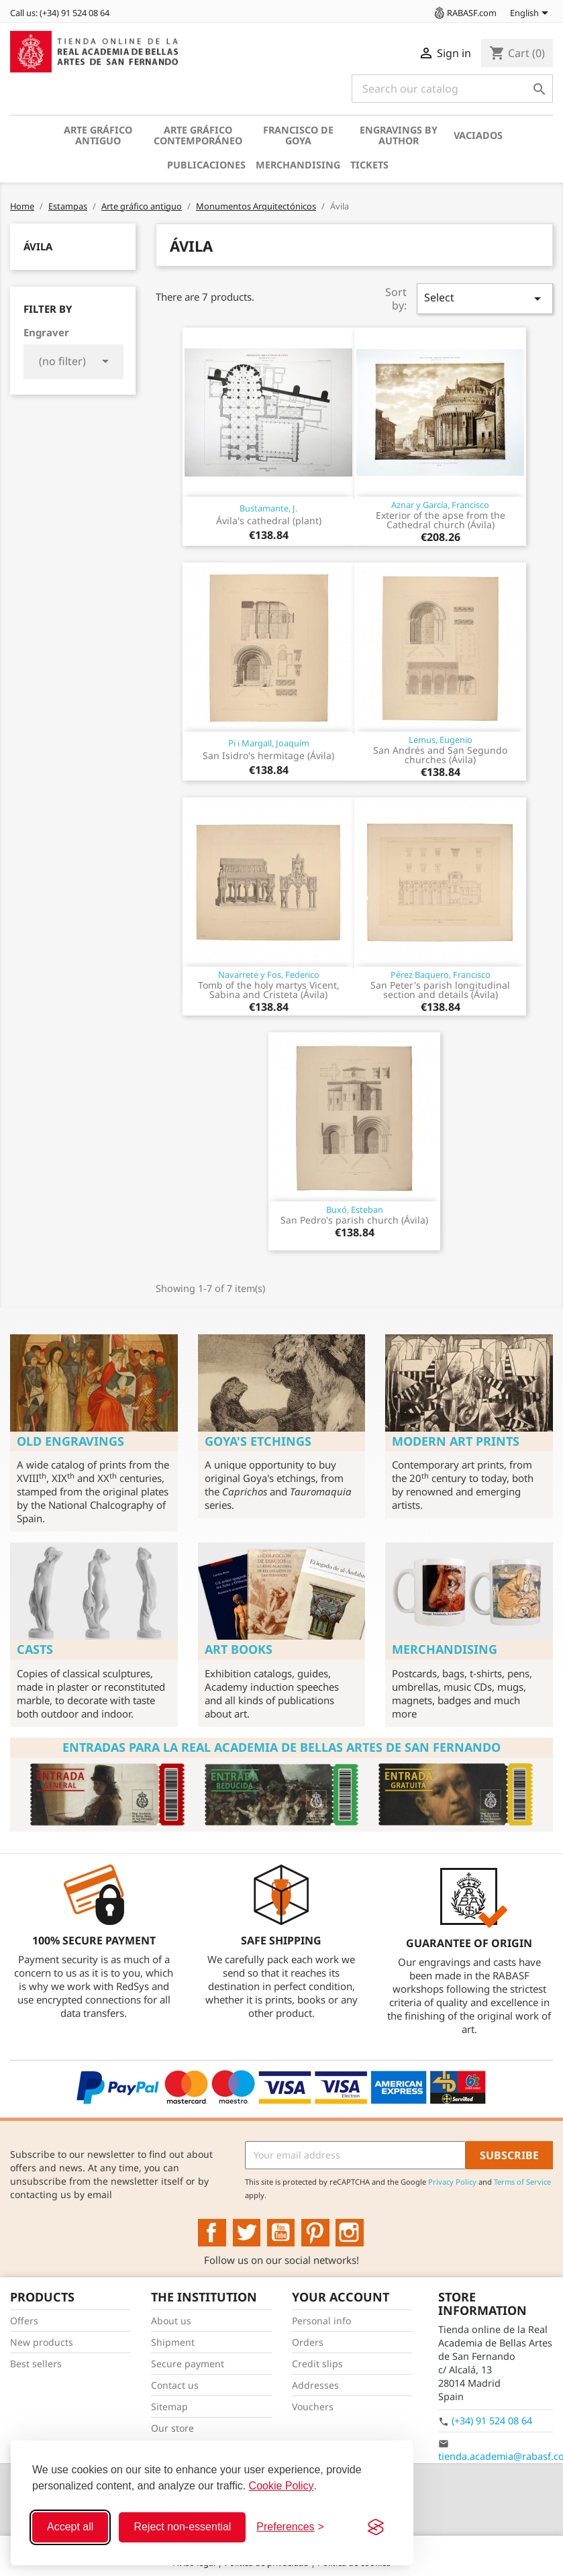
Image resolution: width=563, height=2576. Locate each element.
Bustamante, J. (268, 508)
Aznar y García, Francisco (440, 505)
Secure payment (187, 2363)
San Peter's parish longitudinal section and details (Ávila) (440, 990)
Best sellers (36, 2363)
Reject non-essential (182, 2526)
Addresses (315, 2385)
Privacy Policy (452, 2182)
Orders (307, 2342)
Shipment (173, 2342)
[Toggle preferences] (290, 2527)
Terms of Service (522, 2182)
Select (485, 298)
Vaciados (478, 135)
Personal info (321, 2320)
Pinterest (315, 2233)
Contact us (175, 2385)
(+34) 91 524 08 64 (492, 2420)
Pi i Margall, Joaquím (268, 743)
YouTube (281, 2233)
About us (171, 2320)
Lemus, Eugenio (440, 740)
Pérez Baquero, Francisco (441, 975)
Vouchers (313, 2406)
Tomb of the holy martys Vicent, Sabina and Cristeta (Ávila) (269, 990)
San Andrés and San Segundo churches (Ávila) (440, 755)
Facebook (212, 2233)
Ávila (37, 246)
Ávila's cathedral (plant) (268, 520)
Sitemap (169, 2406)
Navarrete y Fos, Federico (268, 975)
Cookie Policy (281, 2485)
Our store (172, 2428)
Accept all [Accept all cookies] (70, 2526)
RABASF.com (464, 13)
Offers (24, 2320)
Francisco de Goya (298, 135)
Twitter (247, 2233)
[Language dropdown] (531, 14)
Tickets (369, 164)
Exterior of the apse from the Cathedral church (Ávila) (440, 520)
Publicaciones (206, 164)
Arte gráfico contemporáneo (198, 135)
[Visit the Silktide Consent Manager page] (376, 2527)
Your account (340, 2297)
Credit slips (317, 2363)
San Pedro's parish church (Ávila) (354, 1219)
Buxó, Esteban (354, 1209)
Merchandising (298, 164)
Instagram (350, 2233)
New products (41, 2342)
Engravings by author (399, 135)
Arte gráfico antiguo (98, 135)
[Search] (452, 89)
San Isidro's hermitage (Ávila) (268, 755)
